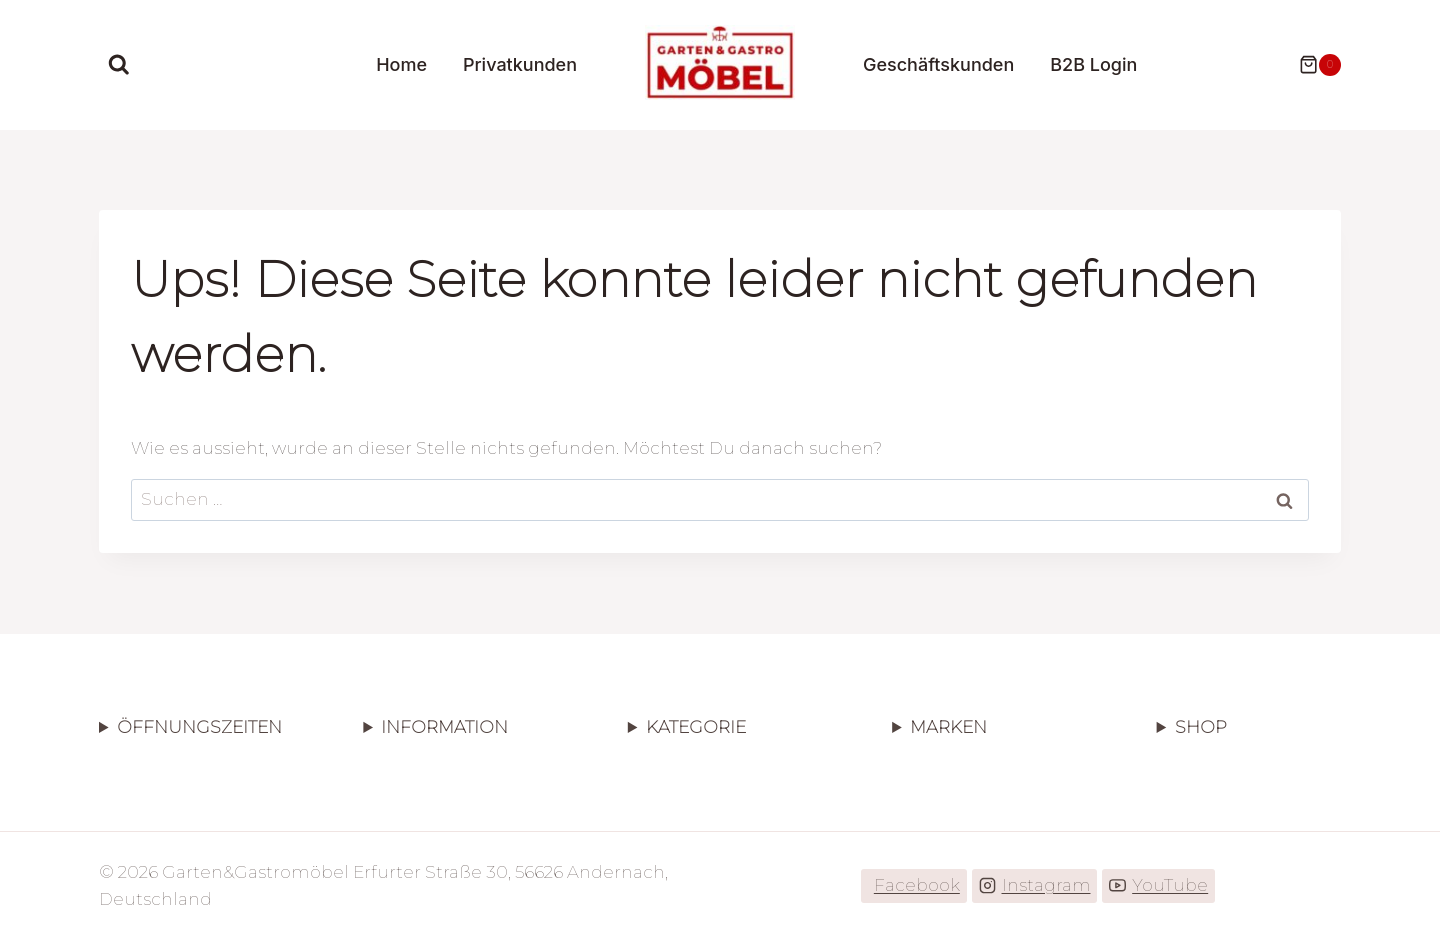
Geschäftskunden (938, 64)
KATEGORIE (696, 727)
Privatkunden (520, 64)
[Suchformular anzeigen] (119, 65)
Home (401, 64)
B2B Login (1093, 64)
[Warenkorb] (1310, 65)
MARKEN (948, 727)
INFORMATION (444, 727)
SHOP (1201, 727)
